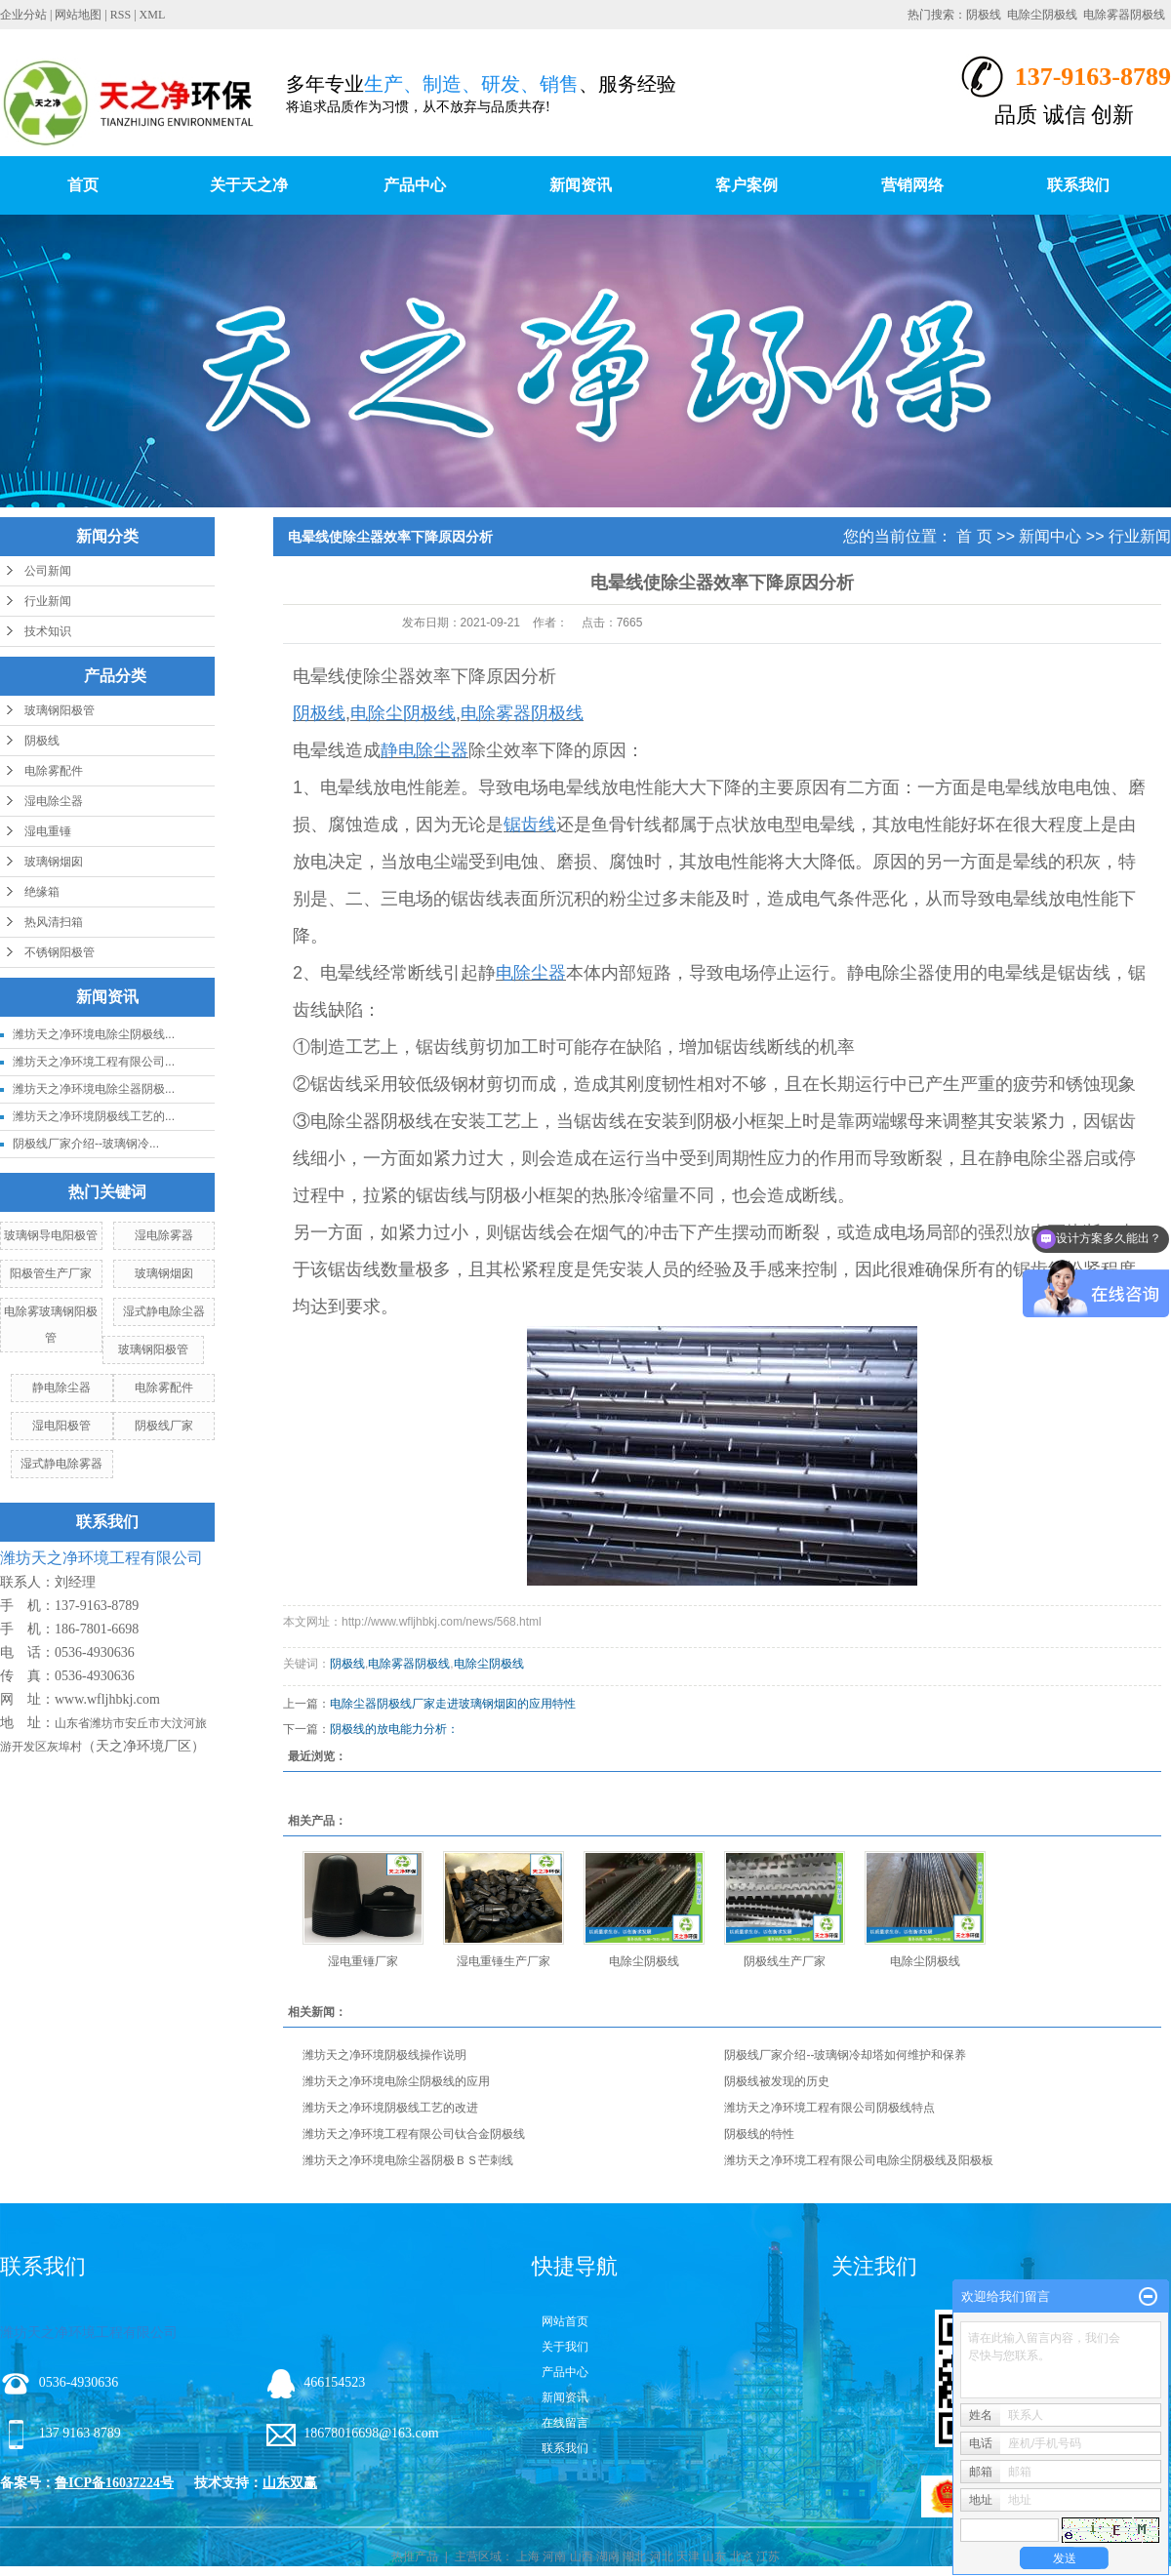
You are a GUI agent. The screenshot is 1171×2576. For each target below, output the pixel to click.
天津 (688, 2556)
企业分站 (23, 14)
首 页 (973, 536)
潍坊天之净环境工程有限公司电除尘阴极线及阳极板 (858, 2160)
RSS (120, 14)
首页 (83, 185)
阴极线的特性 (759, 2134)
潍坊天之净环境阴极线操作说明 (384, 2055)
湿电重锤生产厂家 (503, 1961)
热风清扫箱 (53, 922)
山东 (714, 2556)
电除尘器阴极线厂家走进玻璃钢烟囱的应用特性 (453, 1704)
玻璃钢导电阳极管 (51, 1235)
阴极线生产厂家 (785, 1961)
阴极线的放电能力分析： (400, 1729)
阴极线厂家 (164, 1425)
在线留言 (565, 2423)
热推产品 (414, 2556)
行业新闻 (47, 601)
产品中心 (415, 185)
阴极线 (983, 14)
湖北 (634, 2556)
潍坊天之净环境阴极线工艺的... (94, 1116)
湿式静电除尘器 (164, 1311)
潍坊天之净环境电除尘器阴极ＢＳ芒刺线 (408, 2160)
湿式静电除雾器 (61, 1463)
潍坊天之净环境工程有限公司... (94, 1061)
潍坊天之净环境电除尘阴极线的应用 (396, 2081)
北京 (741, 2556)
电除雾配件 (53, 771)
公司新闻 (47, 571)
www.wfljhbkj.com (107, 1699)
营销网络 (912, 185)
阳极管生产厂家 (51, 1273)
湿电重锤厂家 (363, 1961)
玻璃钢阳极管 (59, 710)
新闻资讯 (580, 185)
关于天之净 (249, 185)
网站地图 (78, 14)
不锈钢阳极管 (59, 952)
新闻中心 (1050, 536)
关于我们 (565, 2347)
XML (153, 14)
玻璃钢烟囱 (53, 861)
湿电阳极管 (61, 1425)
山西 (581, 2556)
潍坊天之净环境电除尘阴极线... (94, 1034)
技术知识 (47, 631)
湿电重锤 (47, 831)
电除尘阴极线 (1042, 14)
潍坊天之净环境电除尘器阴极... (94, 1089)
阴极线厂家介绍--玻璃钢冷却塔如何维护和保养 (845, 2055)
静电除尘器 (61, 1387)
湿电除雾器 (164, 1235)
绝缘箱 (42, 892)
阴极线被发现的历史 (776, 2081)
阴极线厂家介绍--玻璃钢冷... (86, 1143)
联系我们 (1078, 185)
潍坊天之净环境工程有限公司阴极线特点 (829, 2107)
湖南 (608, 2556)
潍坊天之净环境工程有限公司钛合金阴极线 (414, 2134)
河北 (661, 2556)
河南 (554, 2556)
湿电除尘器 (53, 801)
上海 (528, 2556)
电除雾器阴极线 (1124, 14)
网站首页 (565, 2321)
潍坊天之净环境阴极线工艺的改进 (390, 2107)
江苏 (768, 2556)
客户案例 (746, 185)
